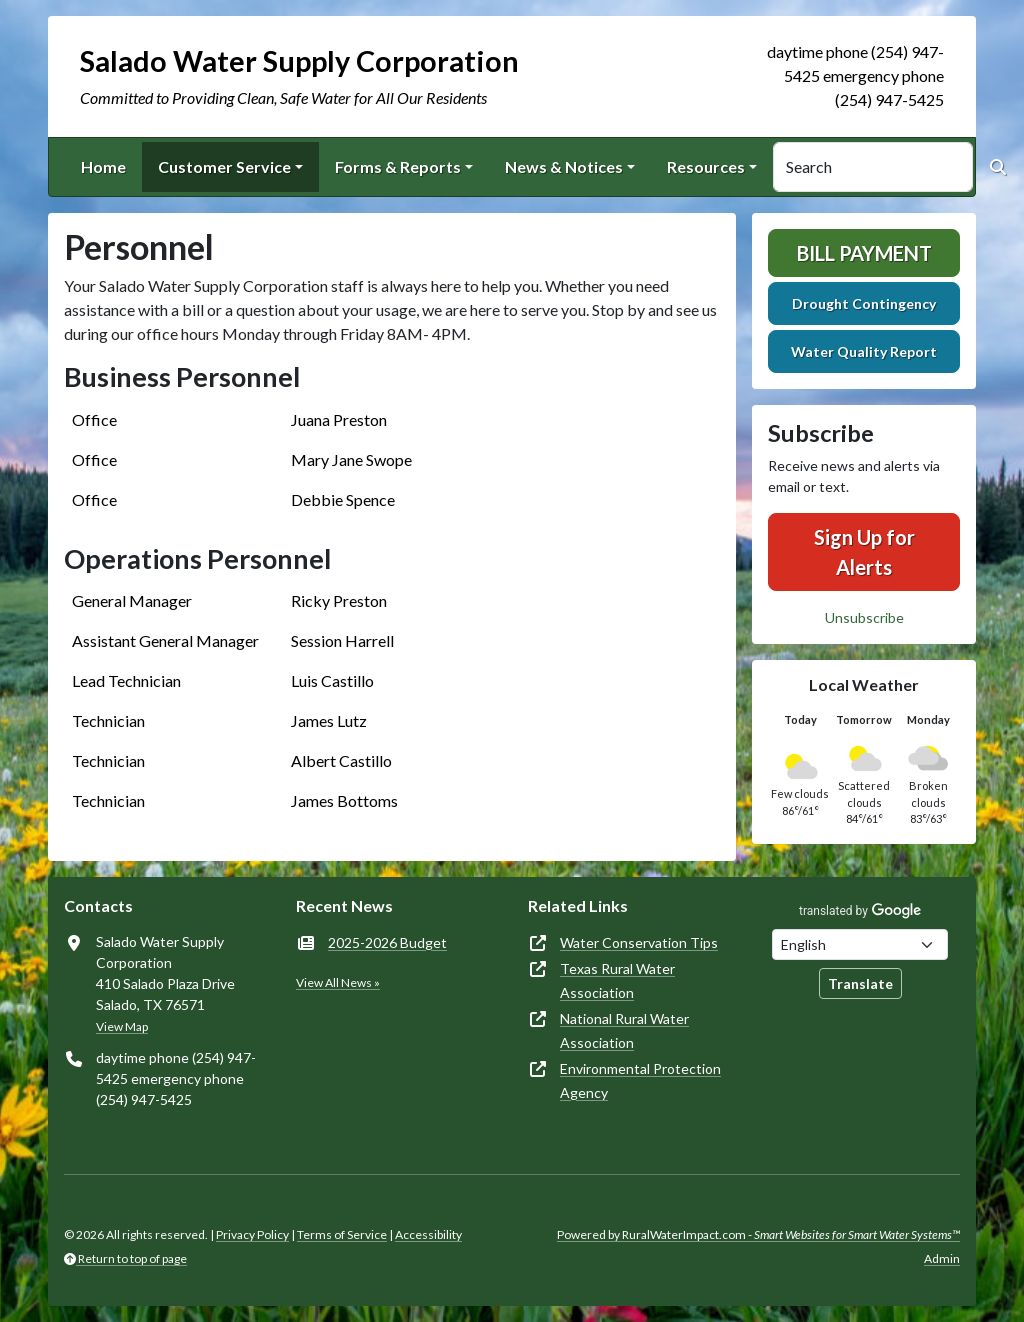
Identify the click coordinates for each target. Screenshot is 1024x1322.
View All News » (338, 982)
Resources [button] (706, 166)
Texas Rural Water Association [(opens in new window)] (617, 980)
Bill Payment (864, 253)
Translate (860, 983)
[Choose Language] (860, 944)
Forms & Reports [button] (398, 166)
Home (103, 166)
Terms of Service (342, 1234)
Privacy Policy (252, 1234)
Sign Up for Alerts (864, 552)
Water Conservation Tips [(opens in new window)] (639, 942)
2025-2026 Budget (387, 942)
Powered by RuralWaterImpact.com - (758, 1234)
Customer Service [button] (224, 166)
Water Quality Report (864, 351)
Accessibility (428, 1234)
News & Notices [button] (564, 166)
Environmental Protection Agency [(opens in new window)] (640, 1080)
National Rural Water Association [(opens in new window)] (624, 1030)
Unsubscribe (864, 617)
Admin (942, 1258)
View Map (122, 1026)
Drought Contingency (864, 303)
